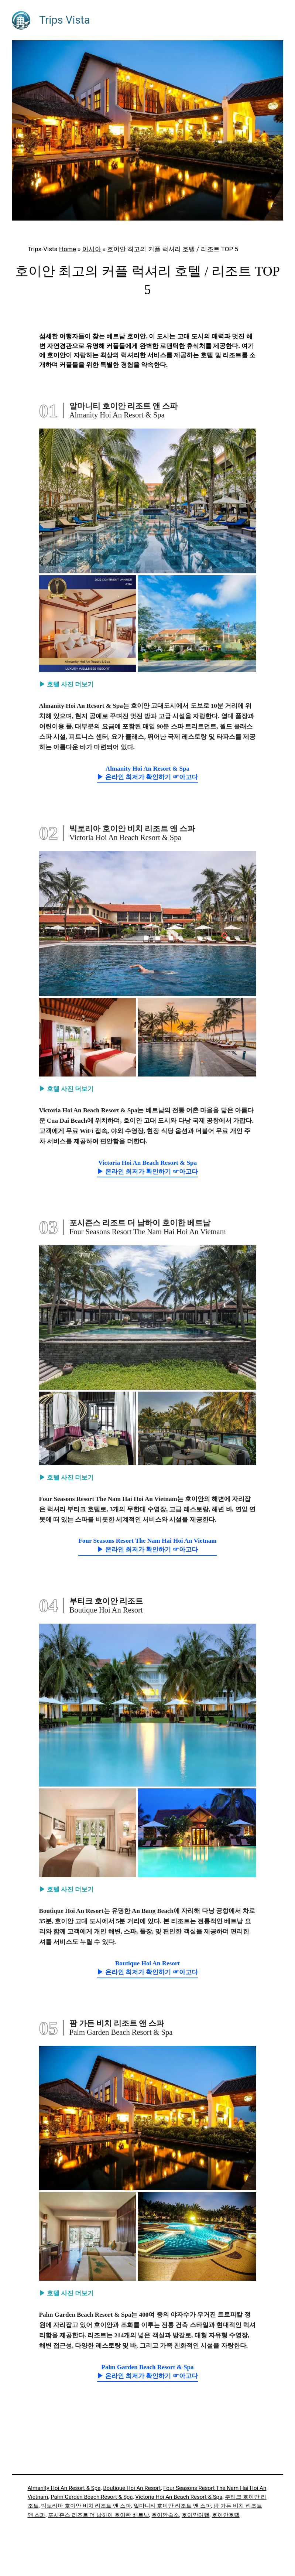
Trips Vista (64, 20)
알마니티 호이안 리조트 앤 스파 (172, 2505)
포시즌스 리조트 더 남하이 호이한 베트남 (98, 2515)
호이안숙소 (165, 2515)
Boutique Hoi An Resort (132, 2488)
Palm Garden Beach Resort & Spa (92, 2497)
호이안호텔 (226, 2515)
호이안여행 (195, 2515)
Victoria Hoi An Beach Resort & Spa (178, 2497)
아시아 (91, 249)
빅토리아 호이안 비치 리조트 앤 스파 (86, 2505)
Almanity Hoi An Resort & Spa (64, 2488)
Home (67, 249)
